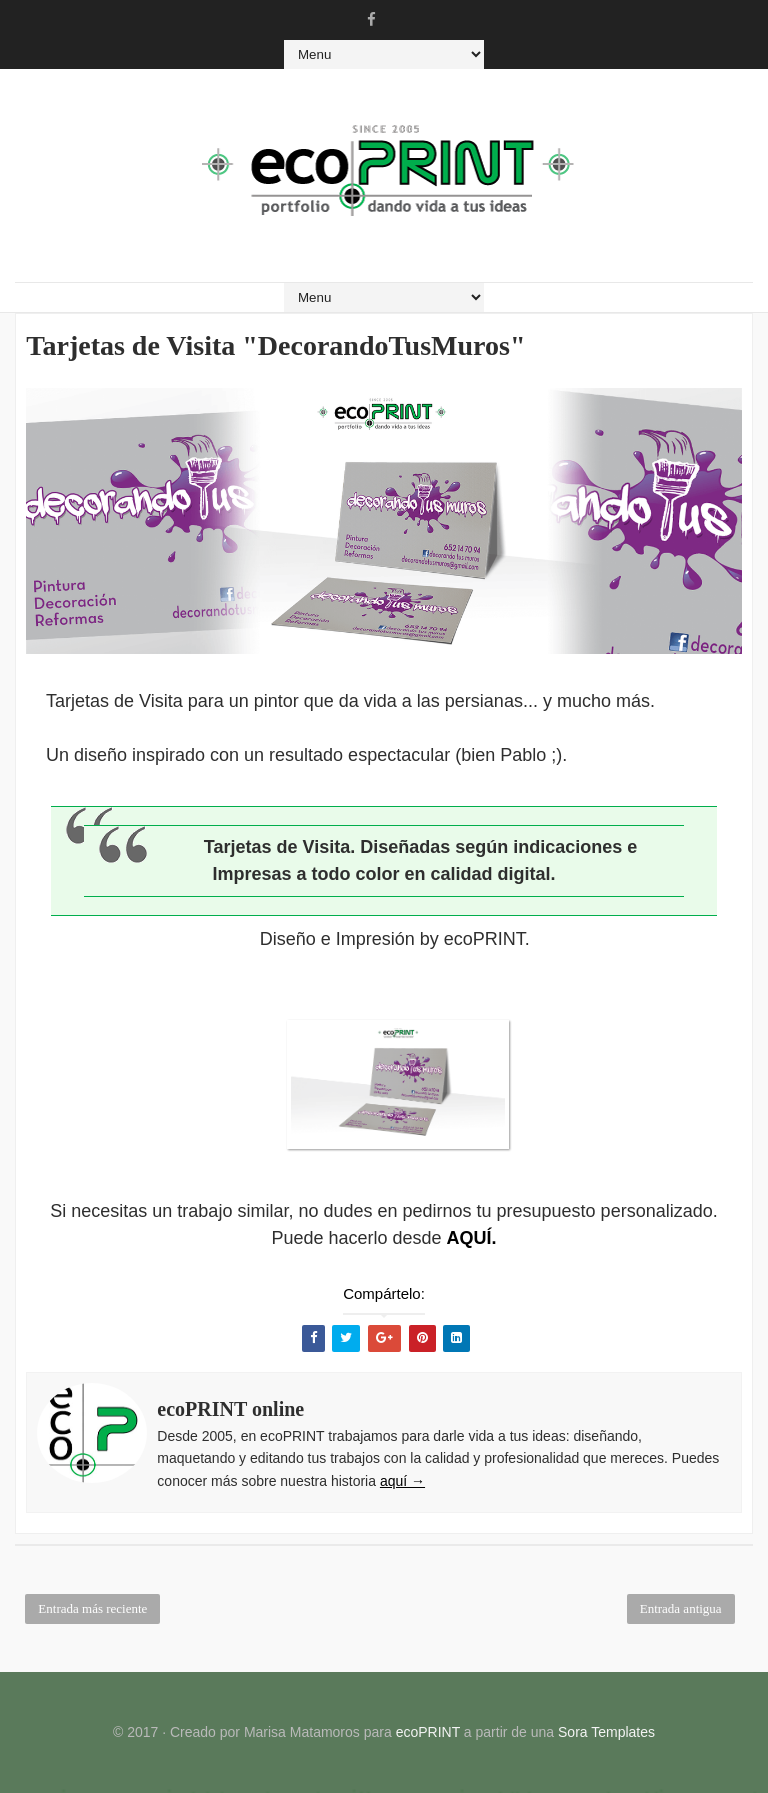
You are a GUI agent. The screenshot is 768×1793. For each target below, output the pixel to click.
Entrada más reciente (92, 1608)
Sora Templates (606, 1732)
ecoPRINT (428, 1732)
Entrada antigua (681, 1608)
